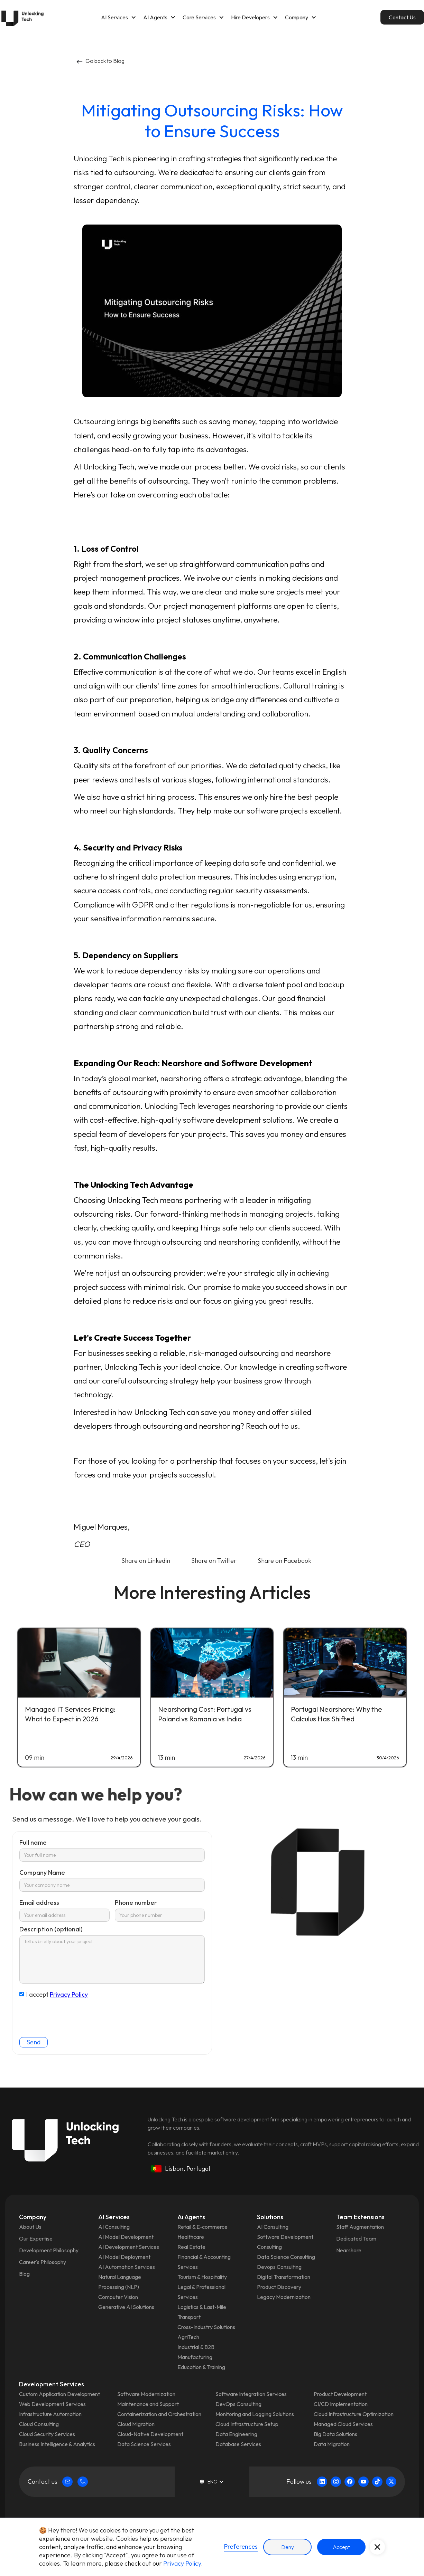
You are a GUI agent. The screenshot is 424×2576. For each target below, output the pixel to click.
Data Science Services (144, 2444)
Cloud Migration (136, 2424)
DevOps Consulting (238, 2404)
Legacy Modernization (284, 2296)
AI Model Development (126, 2236)
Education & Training (201, 2367)
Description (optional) (51, 1929)
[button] (118, 17)
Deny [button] (287, 2547)
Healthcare (190, 2236)
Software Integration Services (251, 2393)
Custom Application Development (59, 2393)
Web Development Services (52, 2404)
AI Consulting (114, 2226)
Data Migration (332, 2444)
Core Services (199, 17)
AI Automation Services (126, 2266)
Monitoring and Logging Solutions (254, 2414)
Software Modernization (146, 2393)
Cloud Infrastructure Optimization (354, 2414)
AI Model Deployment (124, 2256)
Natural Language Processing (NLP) (119, 2281)
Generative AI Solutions (126, 2306)
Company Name (42, 1872)
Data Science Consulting (286, 2256)
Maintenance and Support (148, 2404)
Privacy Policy (69, 1994)
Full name (33, 1842)
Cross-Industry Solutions (206, 2326)
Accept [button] (341, 2547)
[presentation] (72, 2013)
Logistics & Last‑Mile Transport (201, 2311)
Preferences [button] (241, 2546)
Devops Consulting (279, 2266)
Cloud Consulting (39, 2424)
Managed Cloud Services (343, 2424)
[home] (22, 17)
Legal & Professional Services (201, 2291)
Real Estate (191, 2246)
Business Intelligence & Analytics (57, 2444)
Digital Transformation (283, 2276)
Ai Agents (191, 2217)
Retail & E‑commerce (202, 2226)
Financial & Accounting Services (204, 2261)
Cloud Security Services (47, 2434)
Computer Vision (118, 2296)
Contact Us (402, 17)
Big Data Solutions (335, 2434)
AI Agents (155, 17)
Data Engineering (236, 2434)
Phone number (136, 1903)
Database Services (238, 2444)
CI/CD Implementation (341, 2404)
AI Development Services (128, 2246)
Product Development (340, 2393)
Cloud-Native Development (150, 2434)
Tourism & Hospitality (202, 2276)
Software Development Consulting (285, 2241)
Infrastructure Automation (50, 2414)
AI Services (114, 17)
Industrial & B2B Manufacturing (195, 2352)
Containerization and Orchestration (159, 2414)
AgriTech (188, 2336)
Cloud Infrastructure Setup (246, 2424)
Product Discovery (279, 2286)
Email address (39, 1903)
